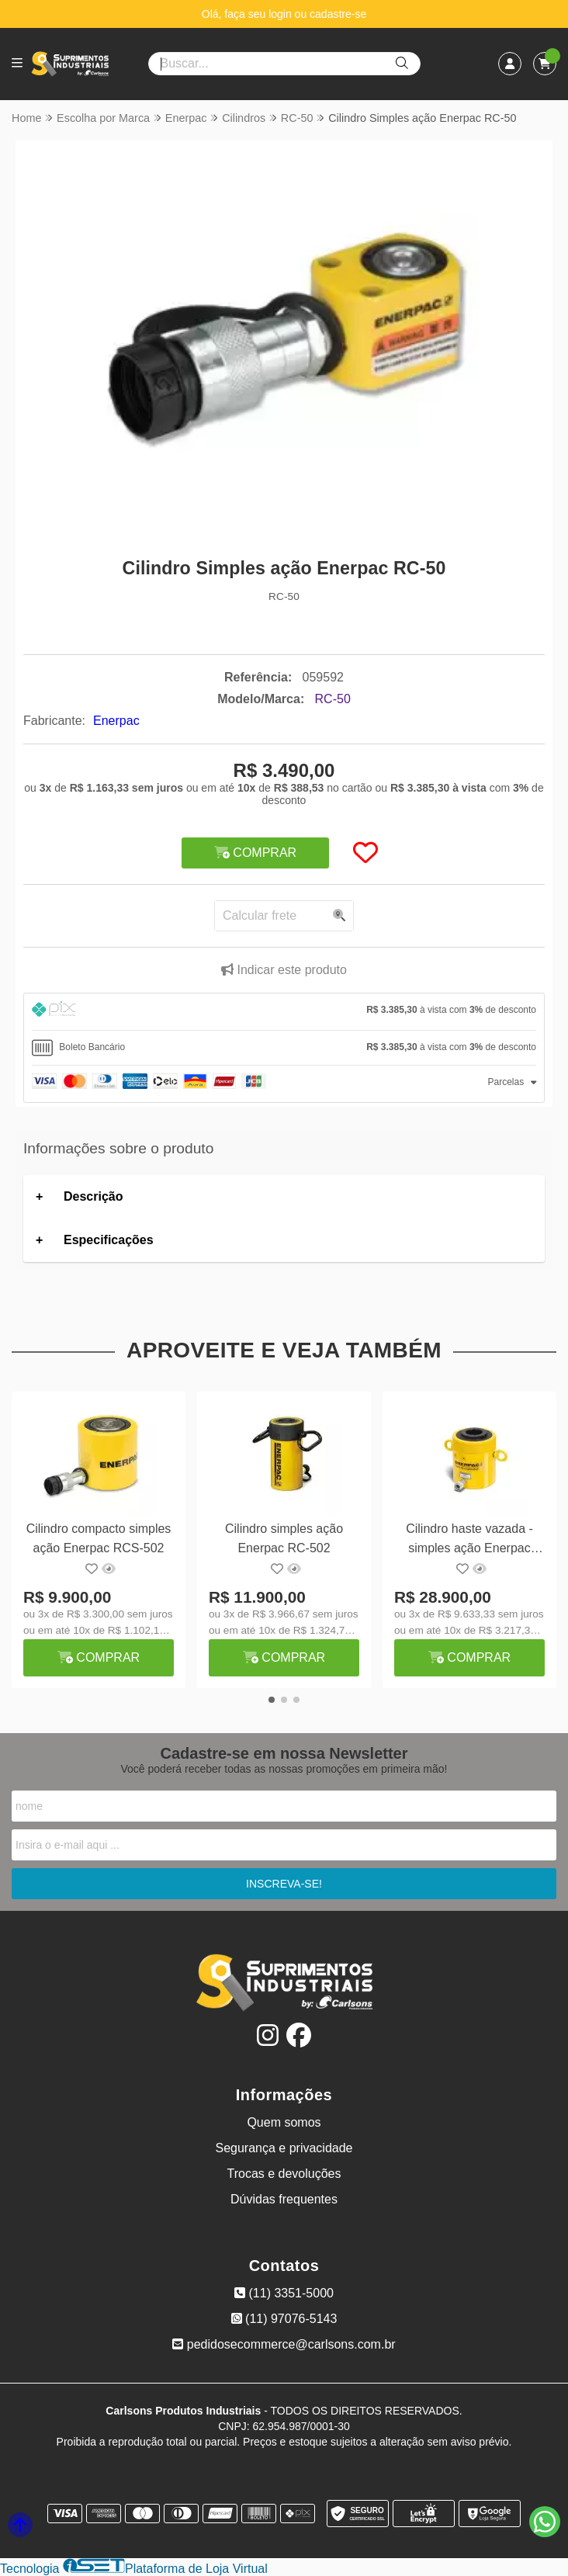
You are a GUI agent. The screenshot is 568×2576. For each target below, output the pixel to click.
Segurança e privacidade (283, 2148)
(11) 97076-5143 (284, 2318)
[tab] (284, 1011)
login (281, 14)
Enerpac (116, 720)
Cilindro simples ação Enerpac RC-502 (284, 1538)
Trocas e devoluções (284, 2173)
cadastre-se (338, 14)
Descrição (93, 1196)
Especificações (109, 1239)
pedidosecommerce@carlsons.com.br (283, 2344)
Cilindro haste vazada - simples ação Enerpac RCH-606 (469, 1540)
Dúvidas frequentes (284, 2199)
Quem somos (283, 2122)
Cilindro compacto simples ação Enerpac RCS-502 (98, 1538)
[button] (271, 1700)
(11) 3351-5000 (284, 2293)
